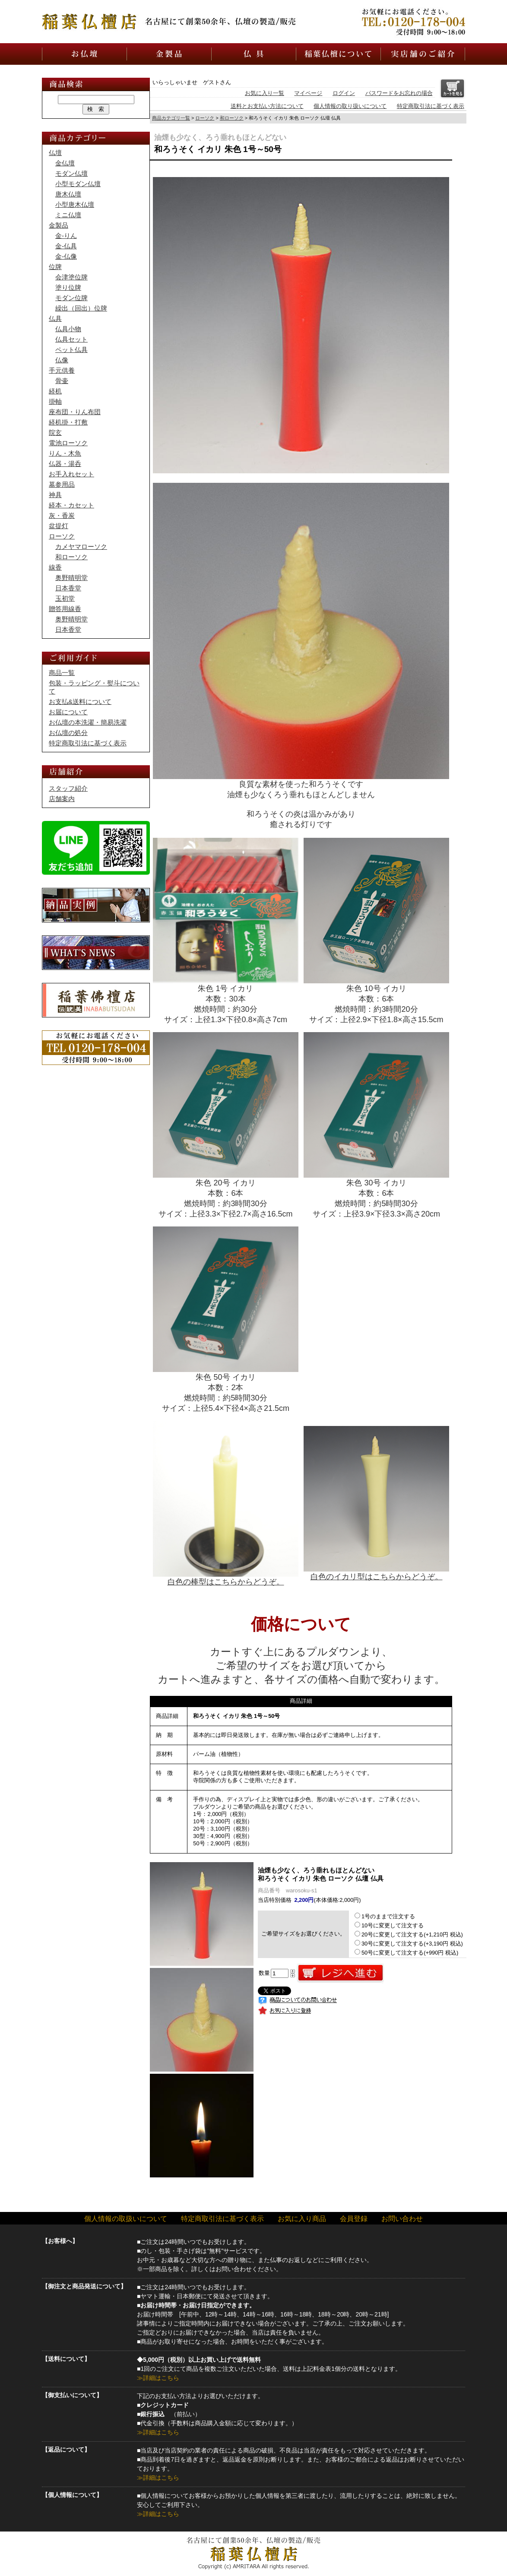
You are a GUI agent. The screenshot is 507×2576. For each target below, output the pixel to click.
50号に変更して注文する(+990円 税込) (406, 1952)
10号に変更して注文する (389, 1925)
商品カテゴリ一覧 (171, 117)
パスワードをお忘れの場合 (399, 93)
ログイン (344, 93)
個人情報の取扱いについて (125, 2218)
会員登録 (354, 2218)
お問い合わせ (402, 2218)
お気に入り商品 (302, 2218)
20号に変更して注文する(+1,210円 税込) (409, 1934)
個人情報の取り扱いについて (350, 106)
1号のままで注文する (385, 1916)
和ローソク (232, 117)
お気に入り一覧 (264, 93)
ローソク (204, 117)
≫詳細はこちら (158, 2377)
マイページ (308, 93)
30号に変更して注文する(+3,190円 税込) (409, 1943)
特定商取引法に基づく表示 (430, 106)
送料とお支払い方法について (267, 106)
